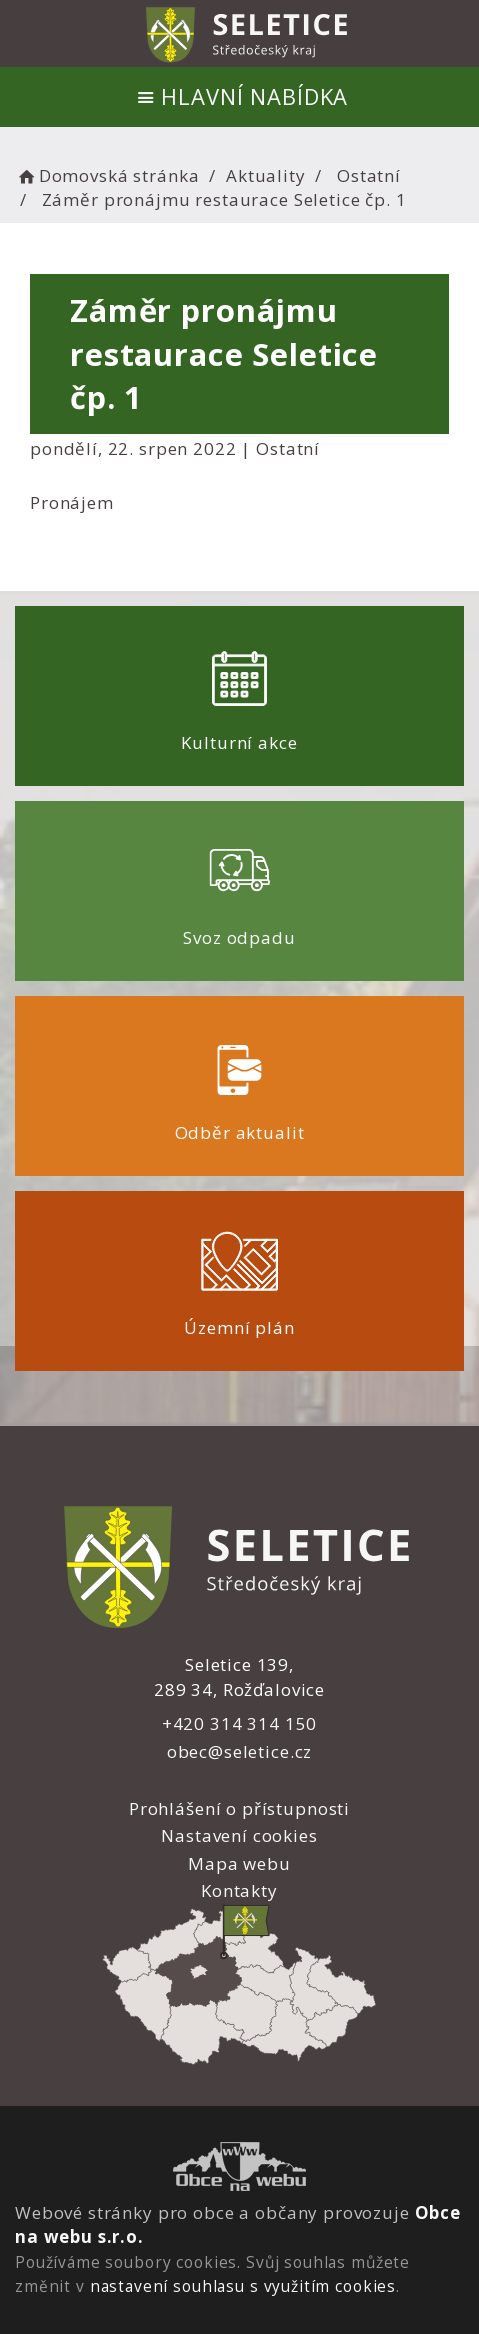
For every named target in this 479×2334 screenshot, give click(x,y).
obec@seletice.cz (240, 1751)
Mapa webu (239, 1863)
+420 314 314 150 (240, 1723)
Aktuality (266, 175)
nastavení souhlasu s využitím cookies (243, 2286)
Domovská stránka (107, 175)
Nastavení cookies (239, 1835)
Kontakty (239, 1890)
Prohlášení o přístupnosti (239, 1808)
